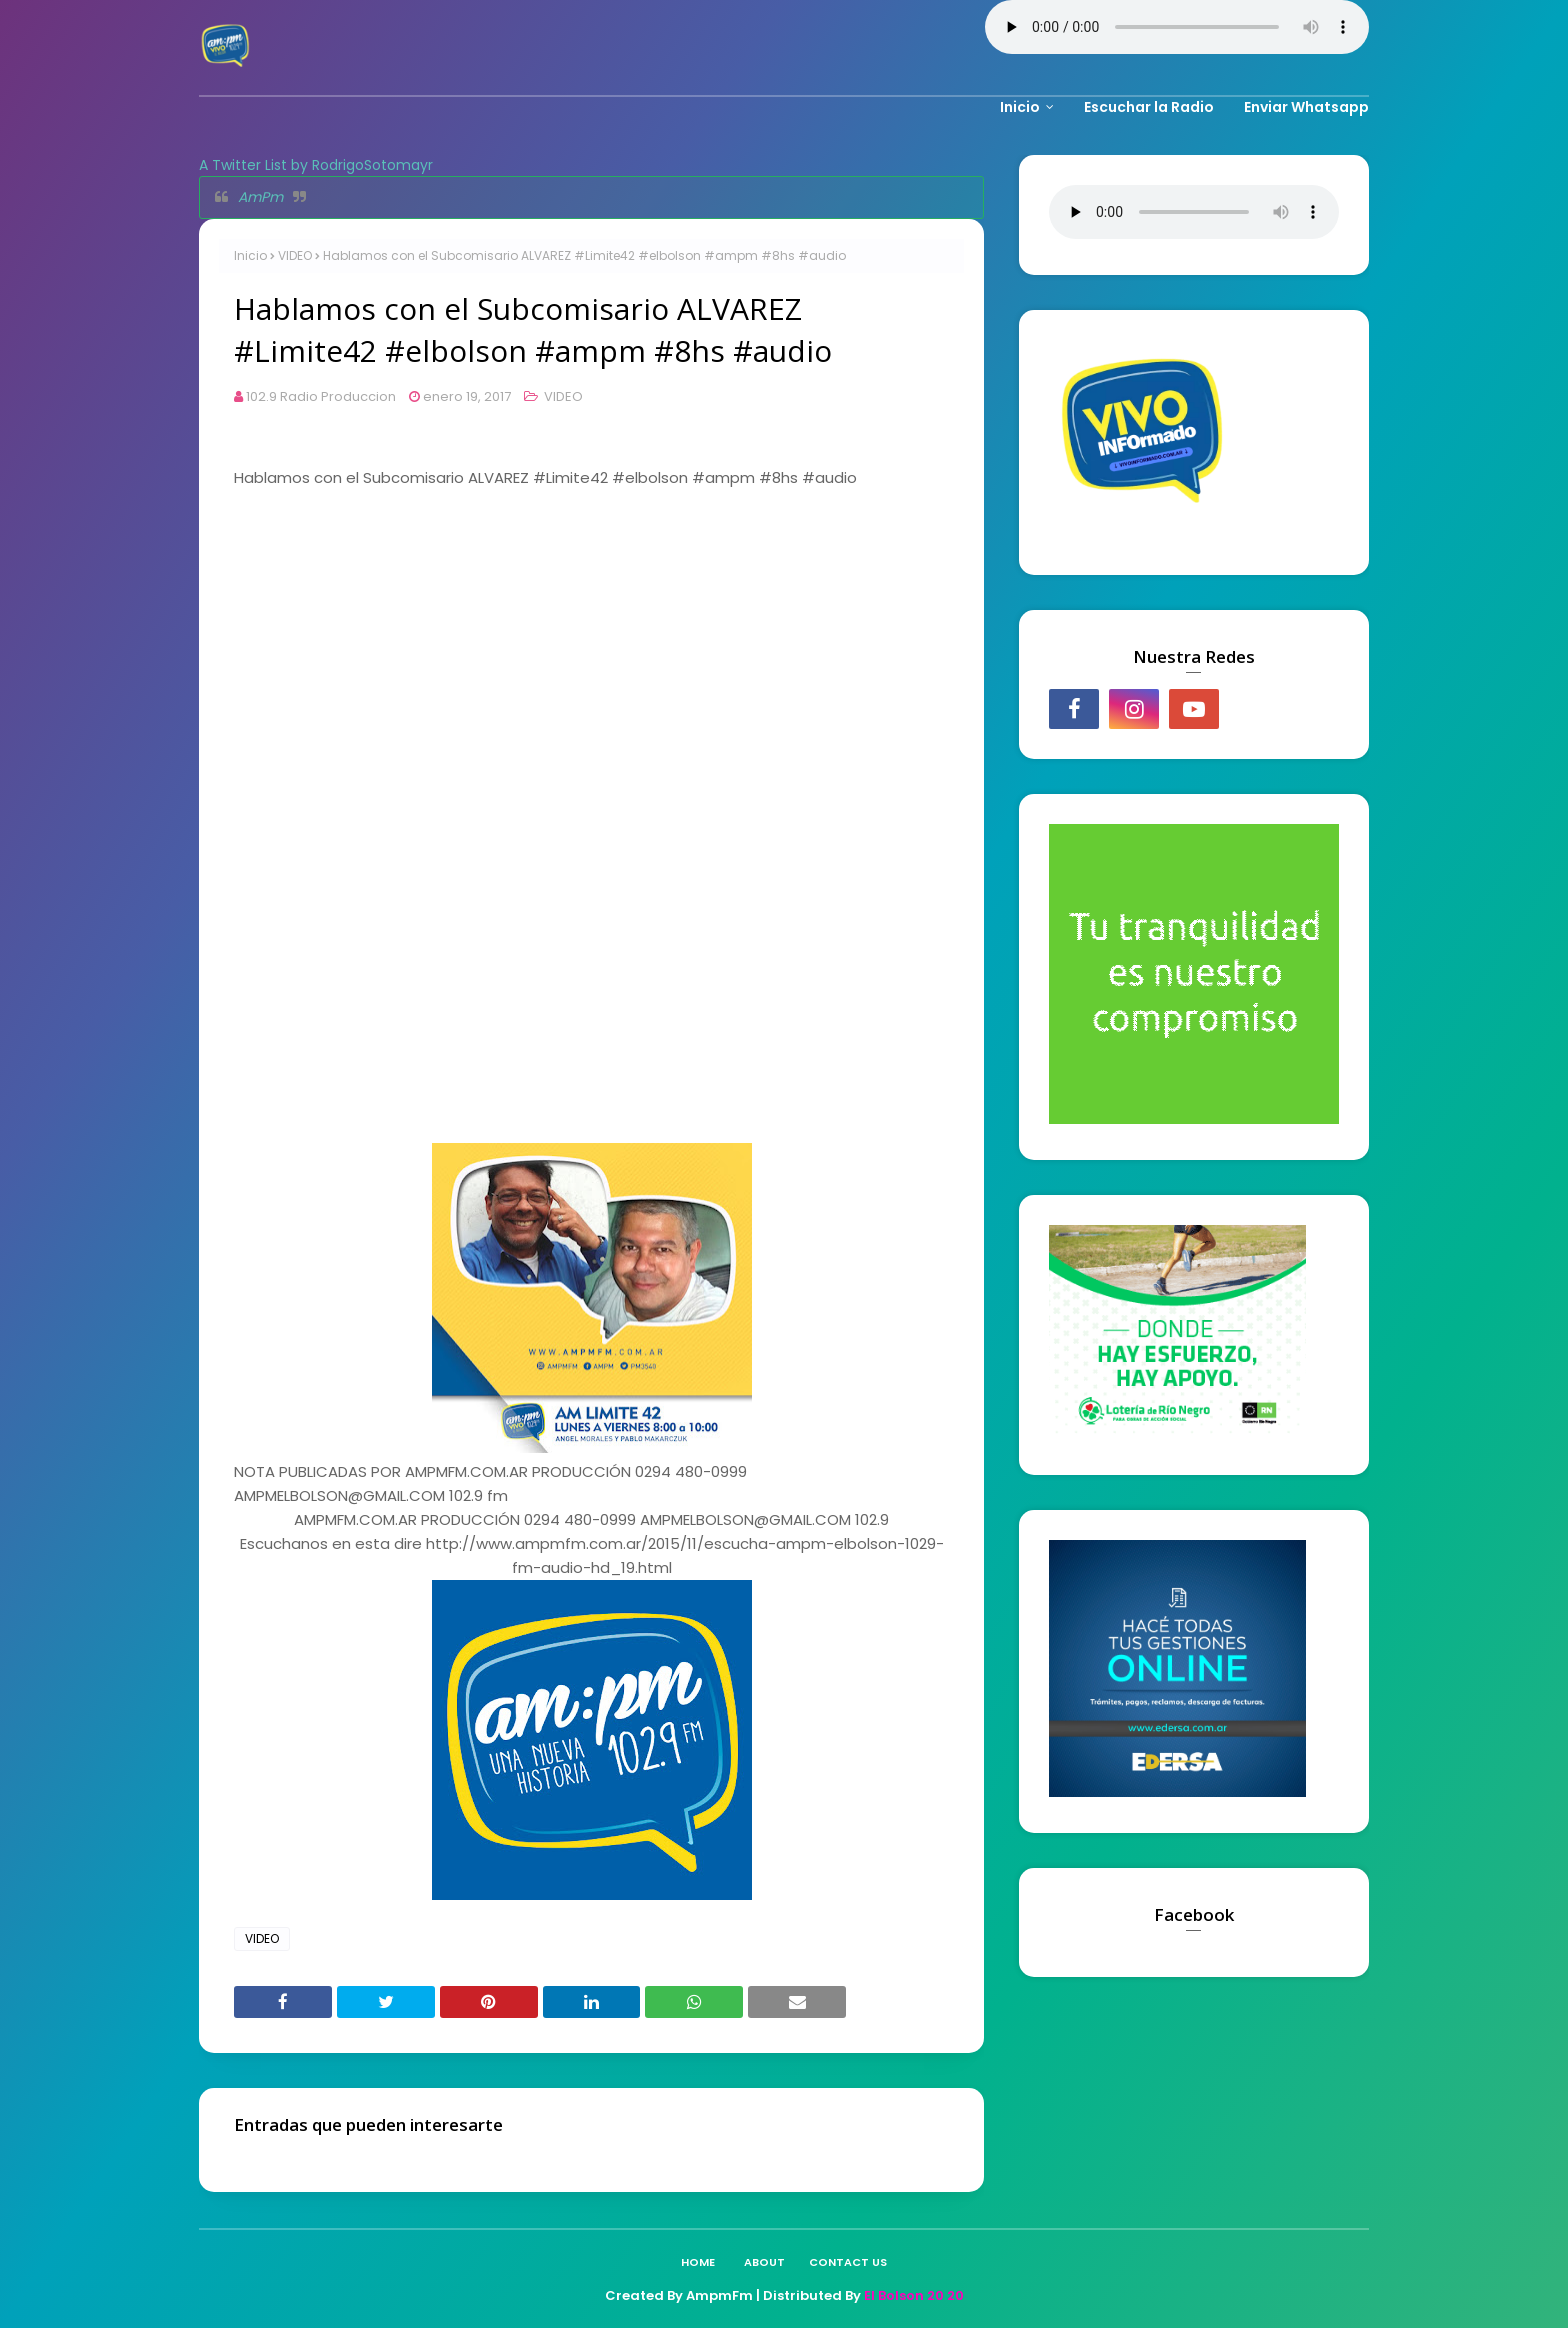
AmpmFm (719, 2295)
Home (698, 2262)
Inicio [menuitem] (1020, 107)
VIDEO (295, 255)
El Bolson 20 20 (914, 2295)
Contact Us (848, 2262)
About (764, 2262)
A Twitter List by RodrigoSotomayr (316, 165)
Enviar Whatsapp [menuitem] (1306, 107)
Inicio (250, 255)
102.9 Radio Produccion (321, 396)
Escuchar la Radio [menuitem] (1149, 107)
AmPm (260, 197)
